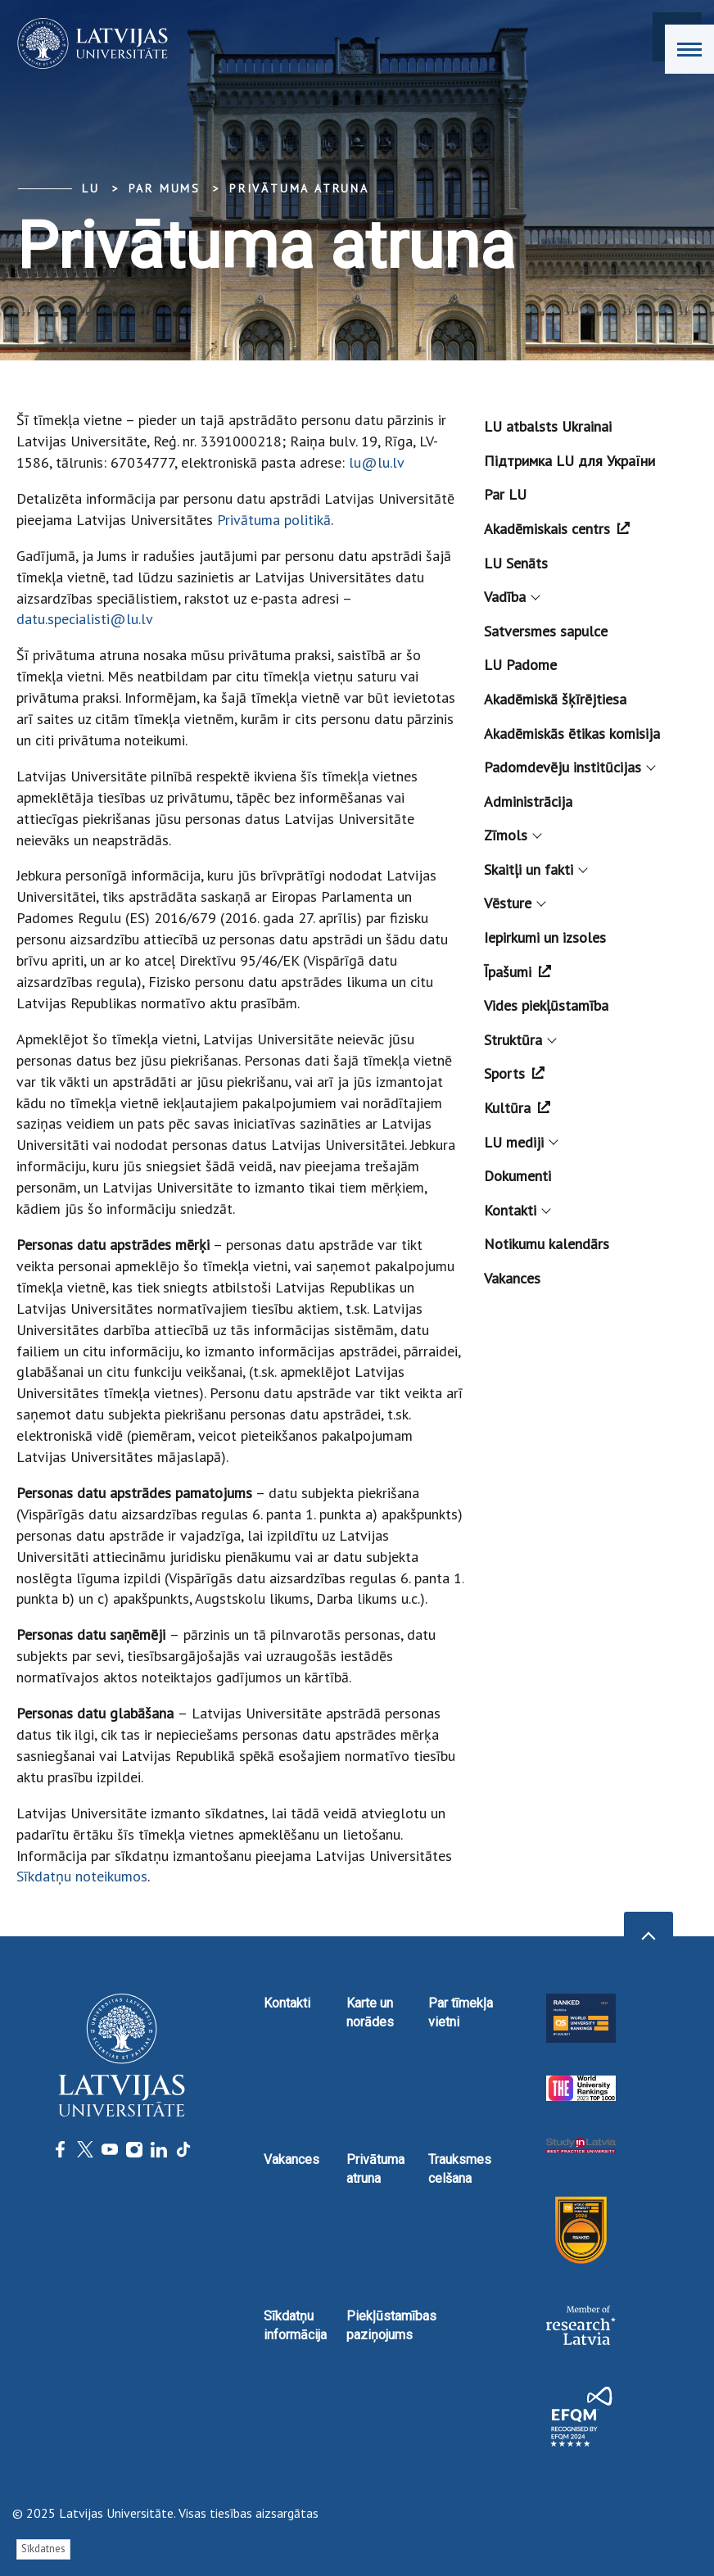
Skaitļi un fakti (534, 869)
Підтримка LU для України (569, 460)
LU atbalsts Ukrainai (548, 426)
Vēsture (514, 903)
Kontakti (516, 1210)
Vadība (511, 596)
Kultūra (517, 1107)
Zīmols (512, 835)
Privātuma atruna (299, 188)
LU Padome (520, 664)
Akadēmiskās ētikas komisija (572, 733)
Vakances (512, 1278)
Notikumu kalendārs (546, 1243)
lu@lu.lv (376, 462)
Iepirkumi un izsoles (545, 937)
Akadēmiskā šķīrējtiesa (555, 699)
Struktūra (519, 1039)
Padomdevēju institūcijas (568, 767)
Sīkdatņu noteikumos (81, 1876)
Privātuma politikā (274, 519)
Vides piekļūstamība (546, 1005)
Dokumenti (517, 1175)
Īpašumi (517, 971)
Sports (514, 1073)
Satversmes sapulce (546, 631)
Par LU (505, 494)
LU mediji (520, 1142)
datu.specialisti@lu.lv (84, 618)
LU (91, 188)
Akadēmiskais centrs (557, 528)
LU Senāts (516, 563)
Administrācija (528, 801)
